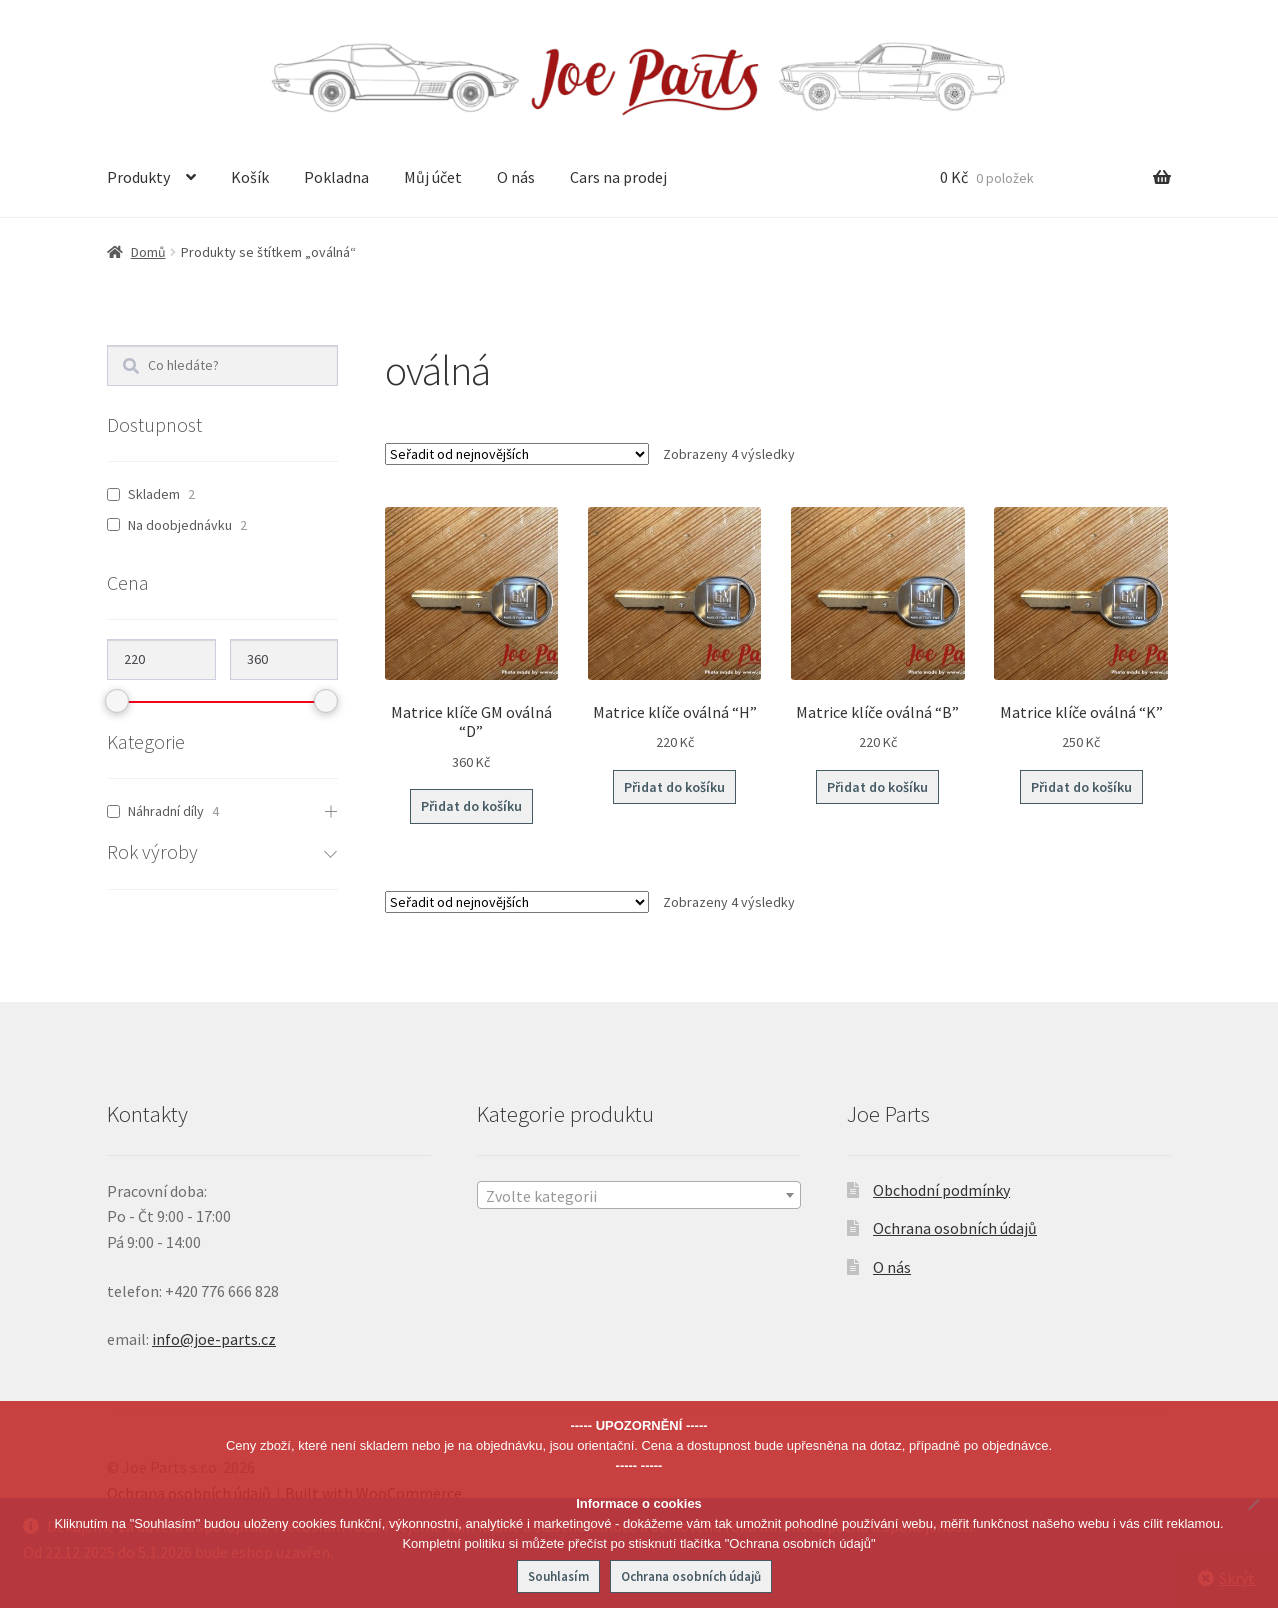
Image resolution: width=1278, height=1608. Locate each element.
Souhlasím (558, 1576)
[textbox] (639, 1196)
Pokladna (336, 177)
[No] (1253, 1504)
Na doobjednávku (180, 525)
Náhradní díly (166, 811)
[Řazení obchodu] (517, 454)
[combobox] (639, 1195)
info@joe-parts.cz (214, 1339)
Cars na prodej (618, 177)
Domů (148, 252)
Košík (250, 177)
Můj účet (433, 177)
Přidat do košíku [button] (471, 806)
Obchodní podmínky (941, 1190)
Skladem (154, 494)
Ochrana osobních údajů (955, 1228)
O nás (516, 177)
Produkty (138, 177)
